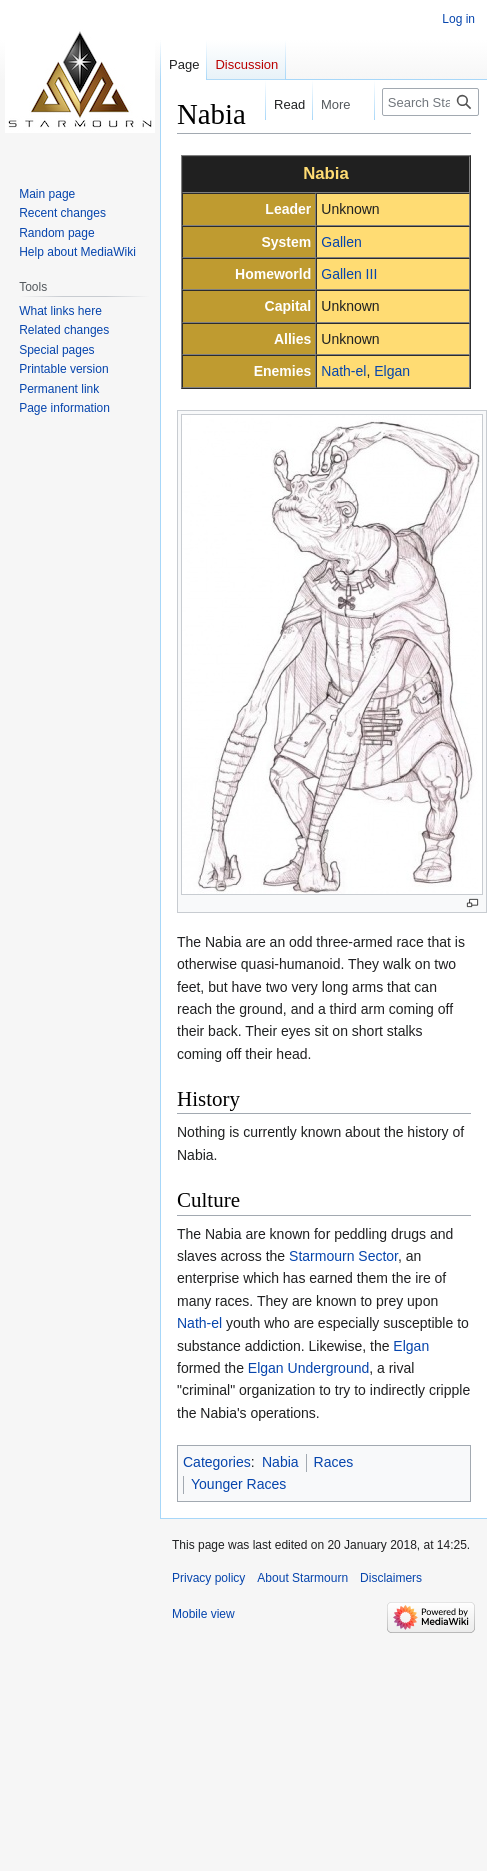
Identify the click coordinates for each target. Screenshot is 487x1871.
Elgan (392, 371)
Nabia (280, 1462)
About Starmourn (302, 1578)
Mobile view (203, 1614)
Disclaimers (391, 1578)
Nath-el (343, 371)
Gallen (341, 242)
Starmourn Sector (343, 1256)
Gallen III (349, 274)
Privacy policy (208, 1578)
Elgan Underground (308, 1368)
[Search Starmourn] (430, 102)
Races (334, 1462)
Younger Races (238, 1484)
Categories (217, 1462)
